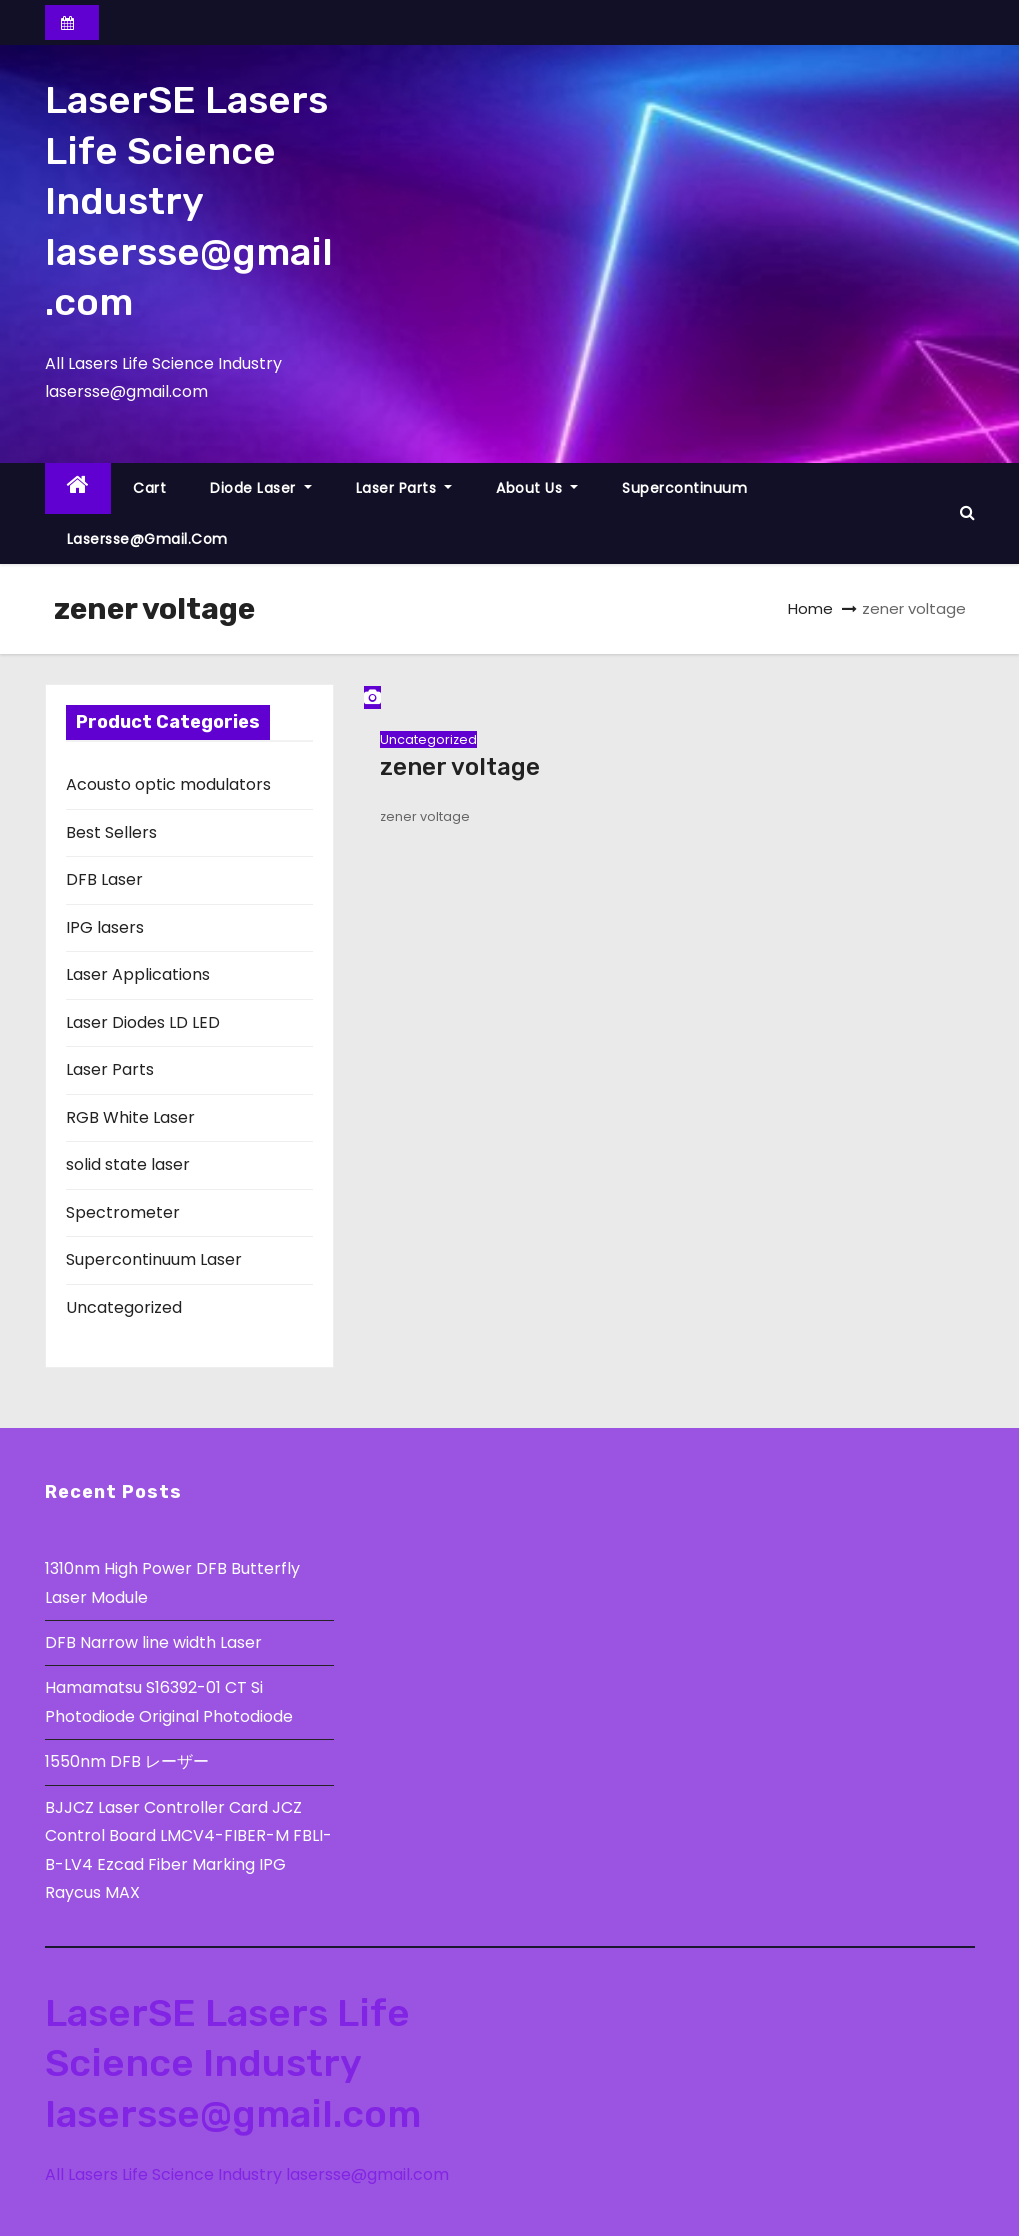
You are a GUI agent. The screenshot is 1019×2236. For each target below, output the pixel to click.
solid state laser (128, 1164)
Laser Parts (404, 488)
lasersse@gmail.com (147, 539)
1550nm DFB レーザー (129, 1761)
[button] (967, 512)
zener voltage (460, 767)
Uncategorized (124, 1307)
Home (810, 608)
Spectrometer (123, 1212)
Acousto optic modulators (168, 784)
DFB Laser (104, 879)
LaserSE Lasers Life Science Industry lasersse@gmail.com (189, 201)
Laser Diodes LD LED (143, 1022)
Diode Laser (261, 488)
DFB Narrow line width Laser (153, 1642)
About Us (537, 488)
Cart (149, 488)
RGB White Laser (130, 1117)
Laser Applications (138, 974)
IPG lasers (105, 927)
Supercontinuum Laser (154, 1259)
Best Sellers (111, 832)
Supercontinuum (684, 488)
